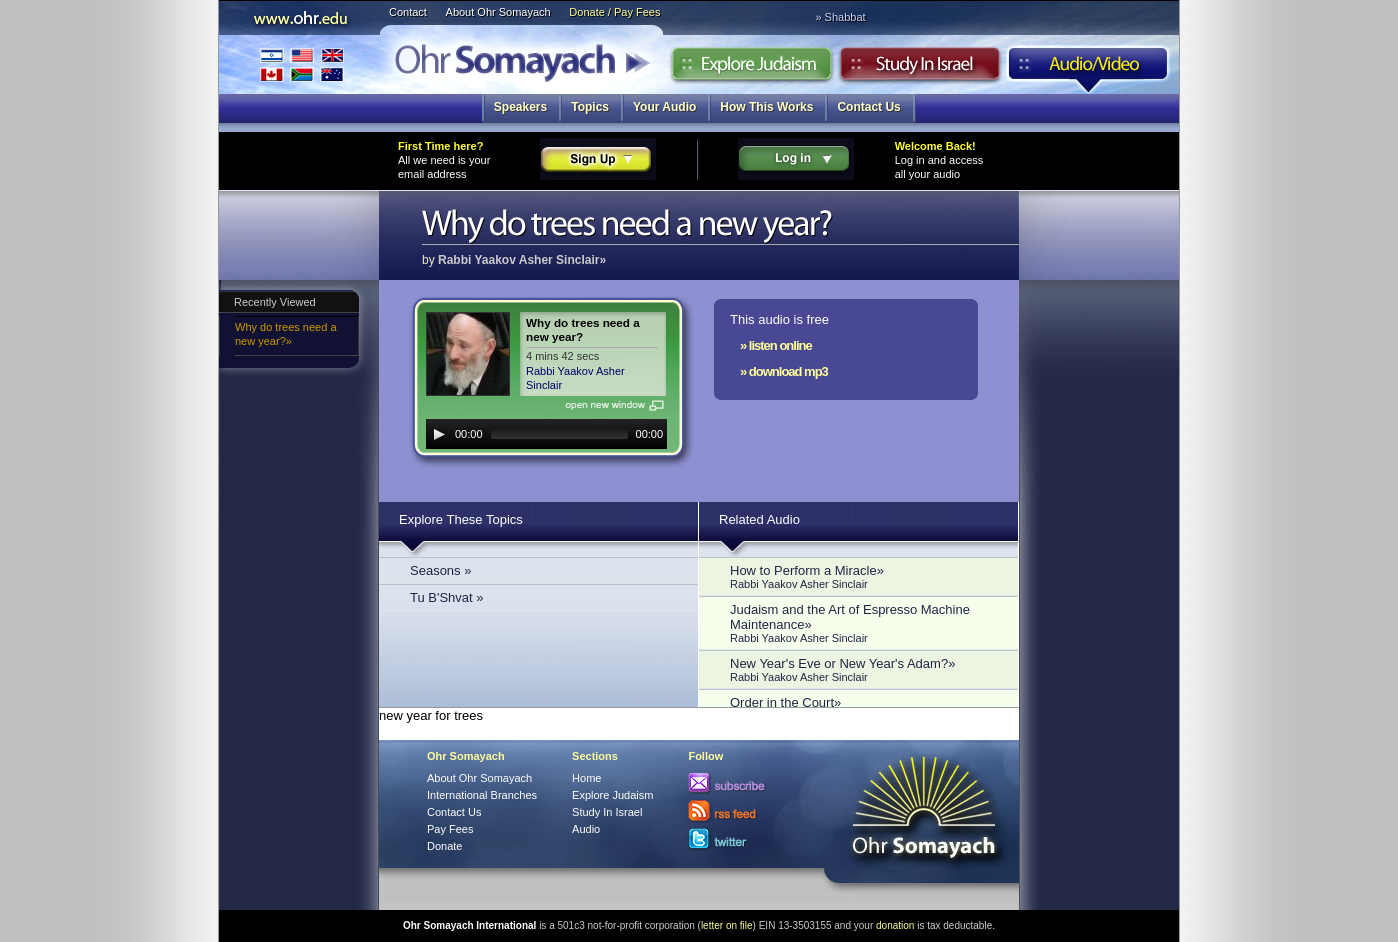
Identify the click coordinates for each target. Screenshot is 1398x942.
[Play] (439, 434)
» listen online (776, 345)
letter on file (727, 925)
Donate (444, 846)
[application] (546, 434)
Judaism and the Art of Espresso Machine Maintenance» (864, 623)
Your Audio (664, 107)
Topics (590, 107)
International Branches (302, 64)
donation (895, 925)
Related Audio (759, 519)
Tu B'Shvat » (447, 597)
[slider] (559, 434)
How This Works (766, 107)
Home (586, 778)
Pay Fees (450, 829)
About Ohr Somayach (498, 12)
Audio (1088, 69)
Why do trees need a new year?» (286, 334)
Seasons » (440, 570)
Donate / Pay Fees (614, 12)
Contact (408, 12)
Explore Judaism (751, 69)
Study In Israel (607, 812)
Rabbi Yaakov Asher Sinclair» (522, 260)
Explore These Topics (461, 519)
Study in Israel (920, 69)
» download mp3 (784, 371)
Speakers (520, 107)
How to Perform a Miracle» (864, 576)
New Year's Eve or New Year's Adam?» (864, 669)
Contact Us (868, 107)
